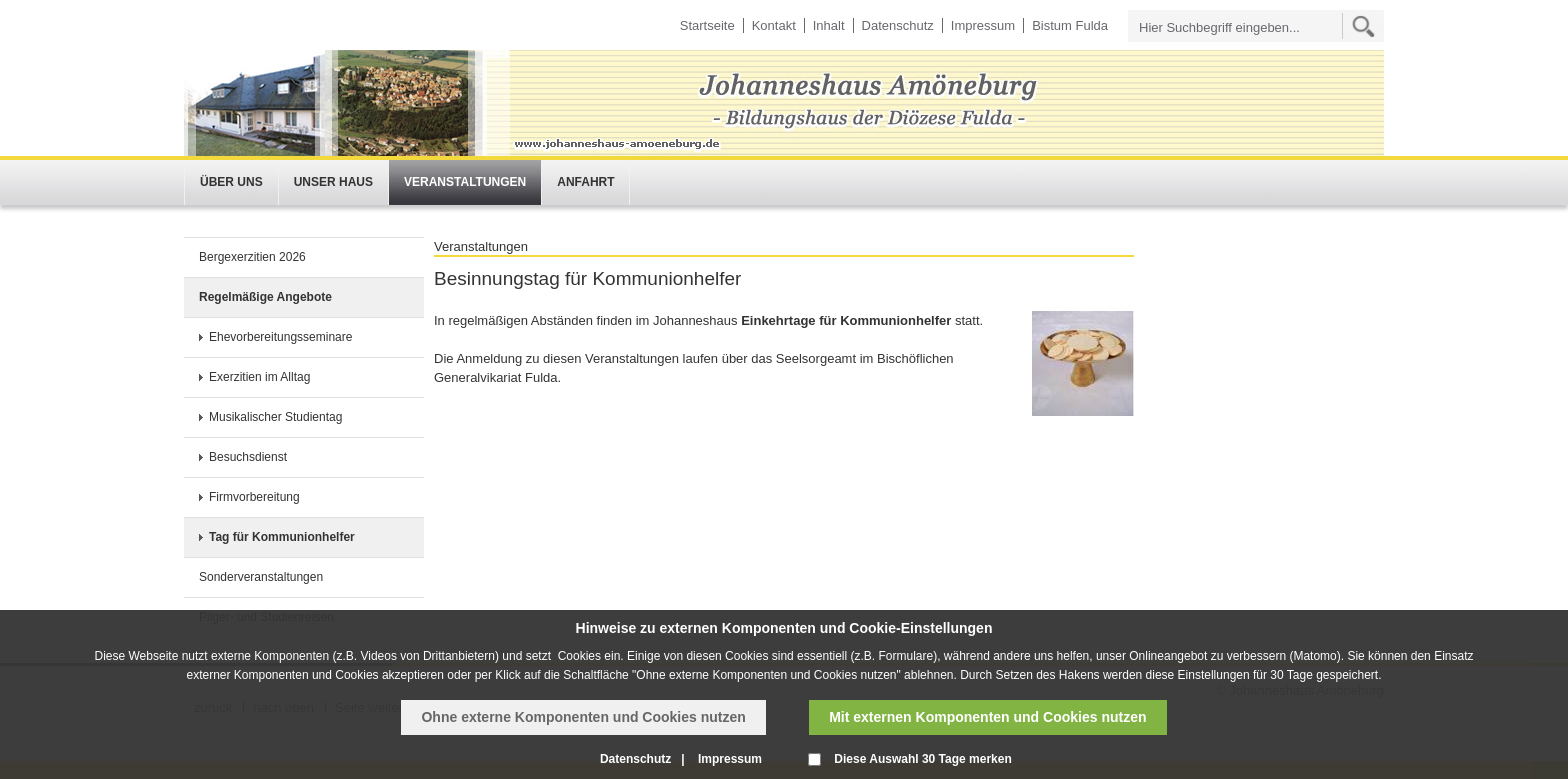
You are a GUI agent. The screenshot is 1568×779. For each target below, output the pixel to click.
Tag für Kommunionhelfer (282, 537)
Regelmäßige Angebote (265, 297)
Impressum (983, 25)
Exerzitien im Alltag (259, 377)
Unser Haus (333, 182)
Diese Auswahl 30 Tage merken (922, 759)
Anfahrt (585, 182)
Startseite (707, 25)
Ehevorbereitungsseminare (280, 337)
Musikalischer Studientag (275, 417)
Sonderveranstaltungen (261, 577)
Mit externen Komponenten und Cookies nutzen (987, 717)
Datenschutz (898, 25)
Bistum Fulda (1070, 25)
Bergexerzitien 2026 (252, 257)
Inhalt (829, 25)
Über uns (231, 182)
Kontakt (774, 25)
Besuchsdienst (248, 457)
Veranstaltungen (465, 182)
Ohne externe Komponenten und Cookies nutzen (583, 717)
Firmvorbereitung (254, 497)
